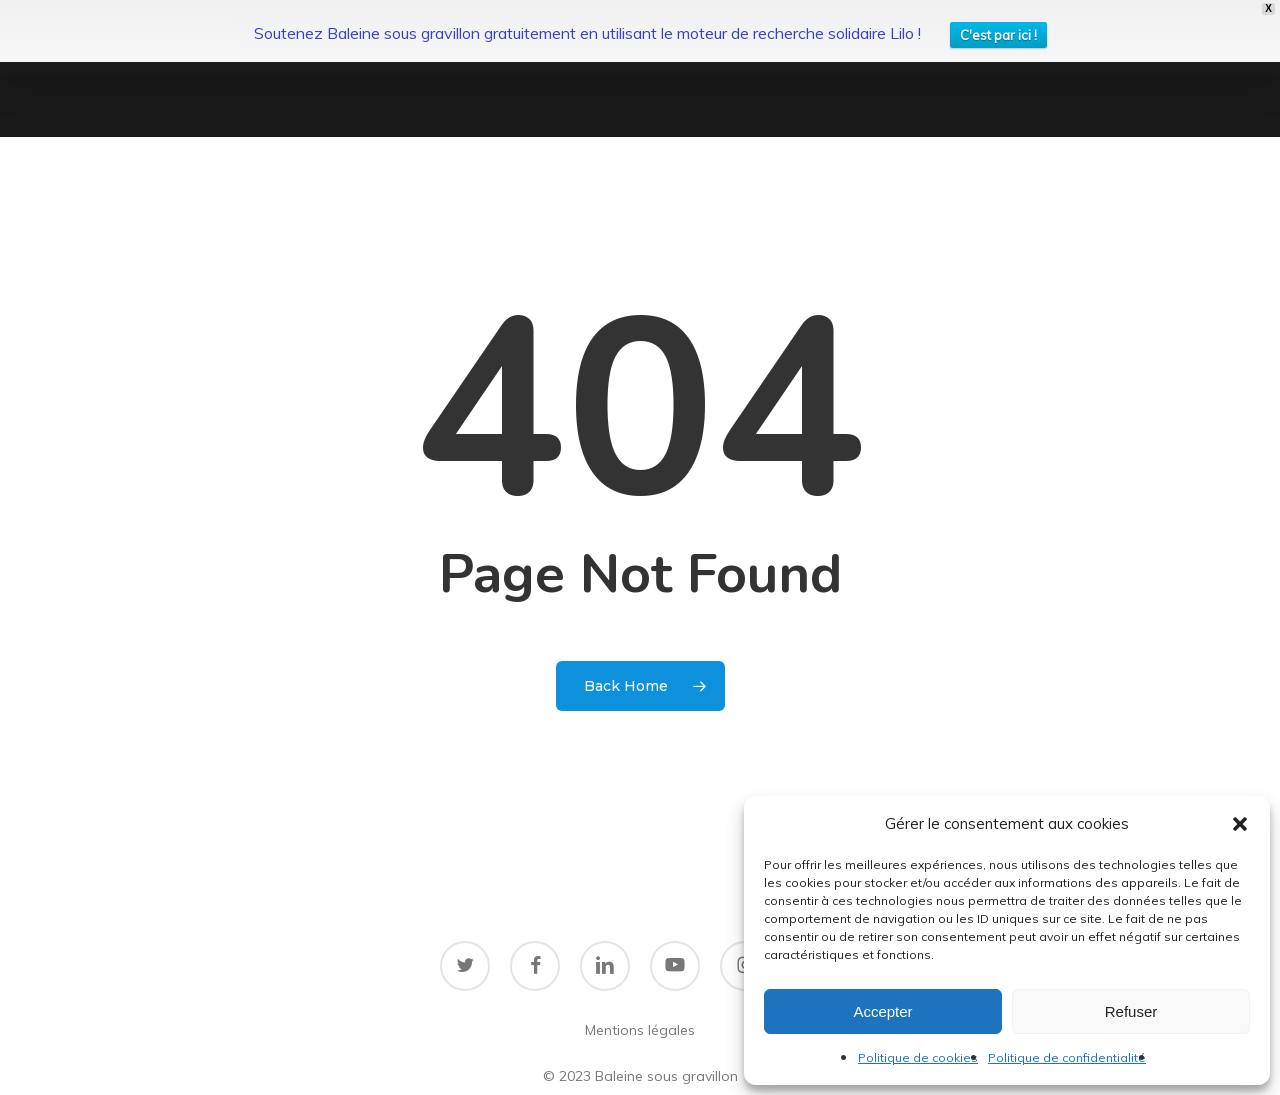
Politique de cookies (918, 1057)
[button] (1240, 824)
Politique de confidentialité (1067, 1057)
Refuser (1131, 1011)
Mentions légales (640, 976)
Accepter (882, 1011)
